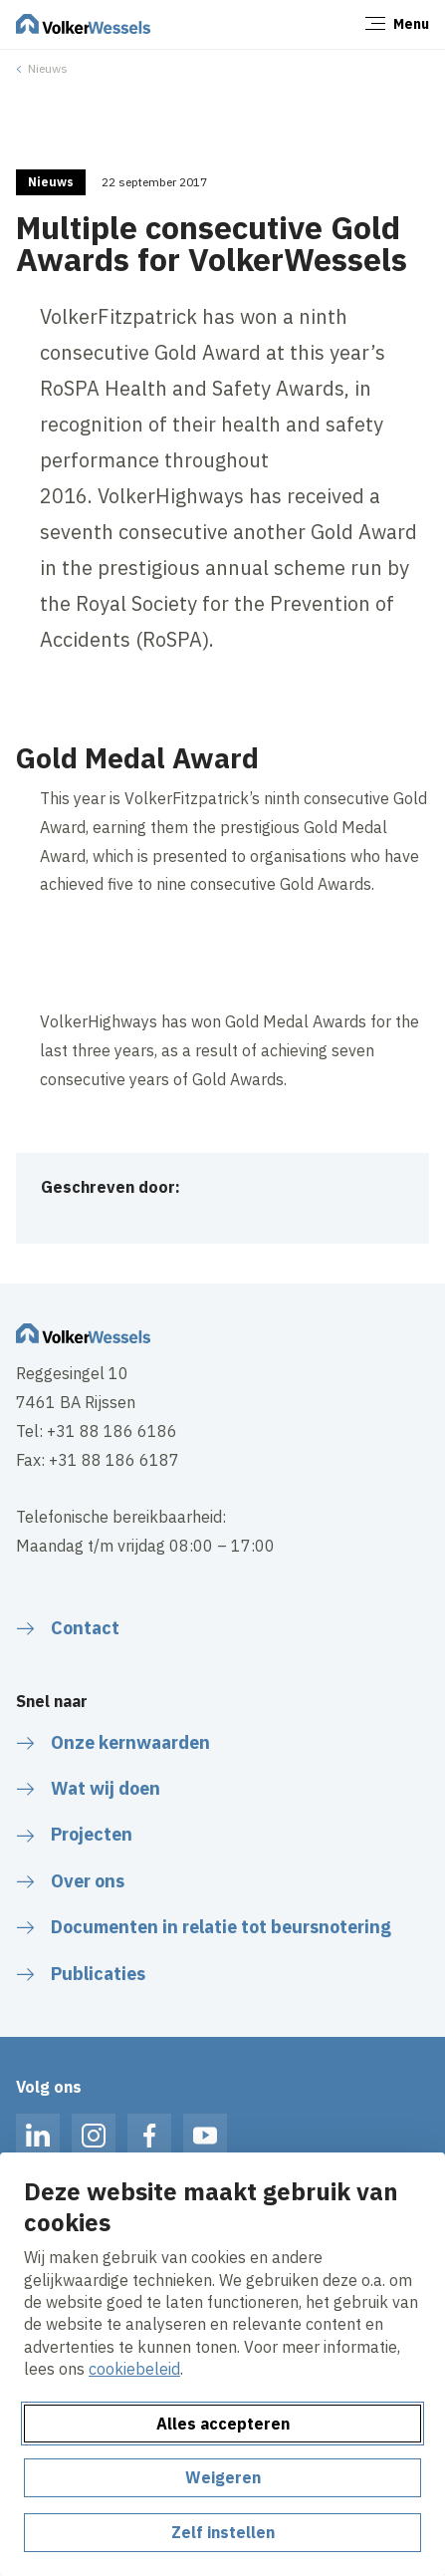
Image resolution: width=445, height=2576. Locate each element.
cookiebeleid (134, 2369)
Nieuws (48, 68)
